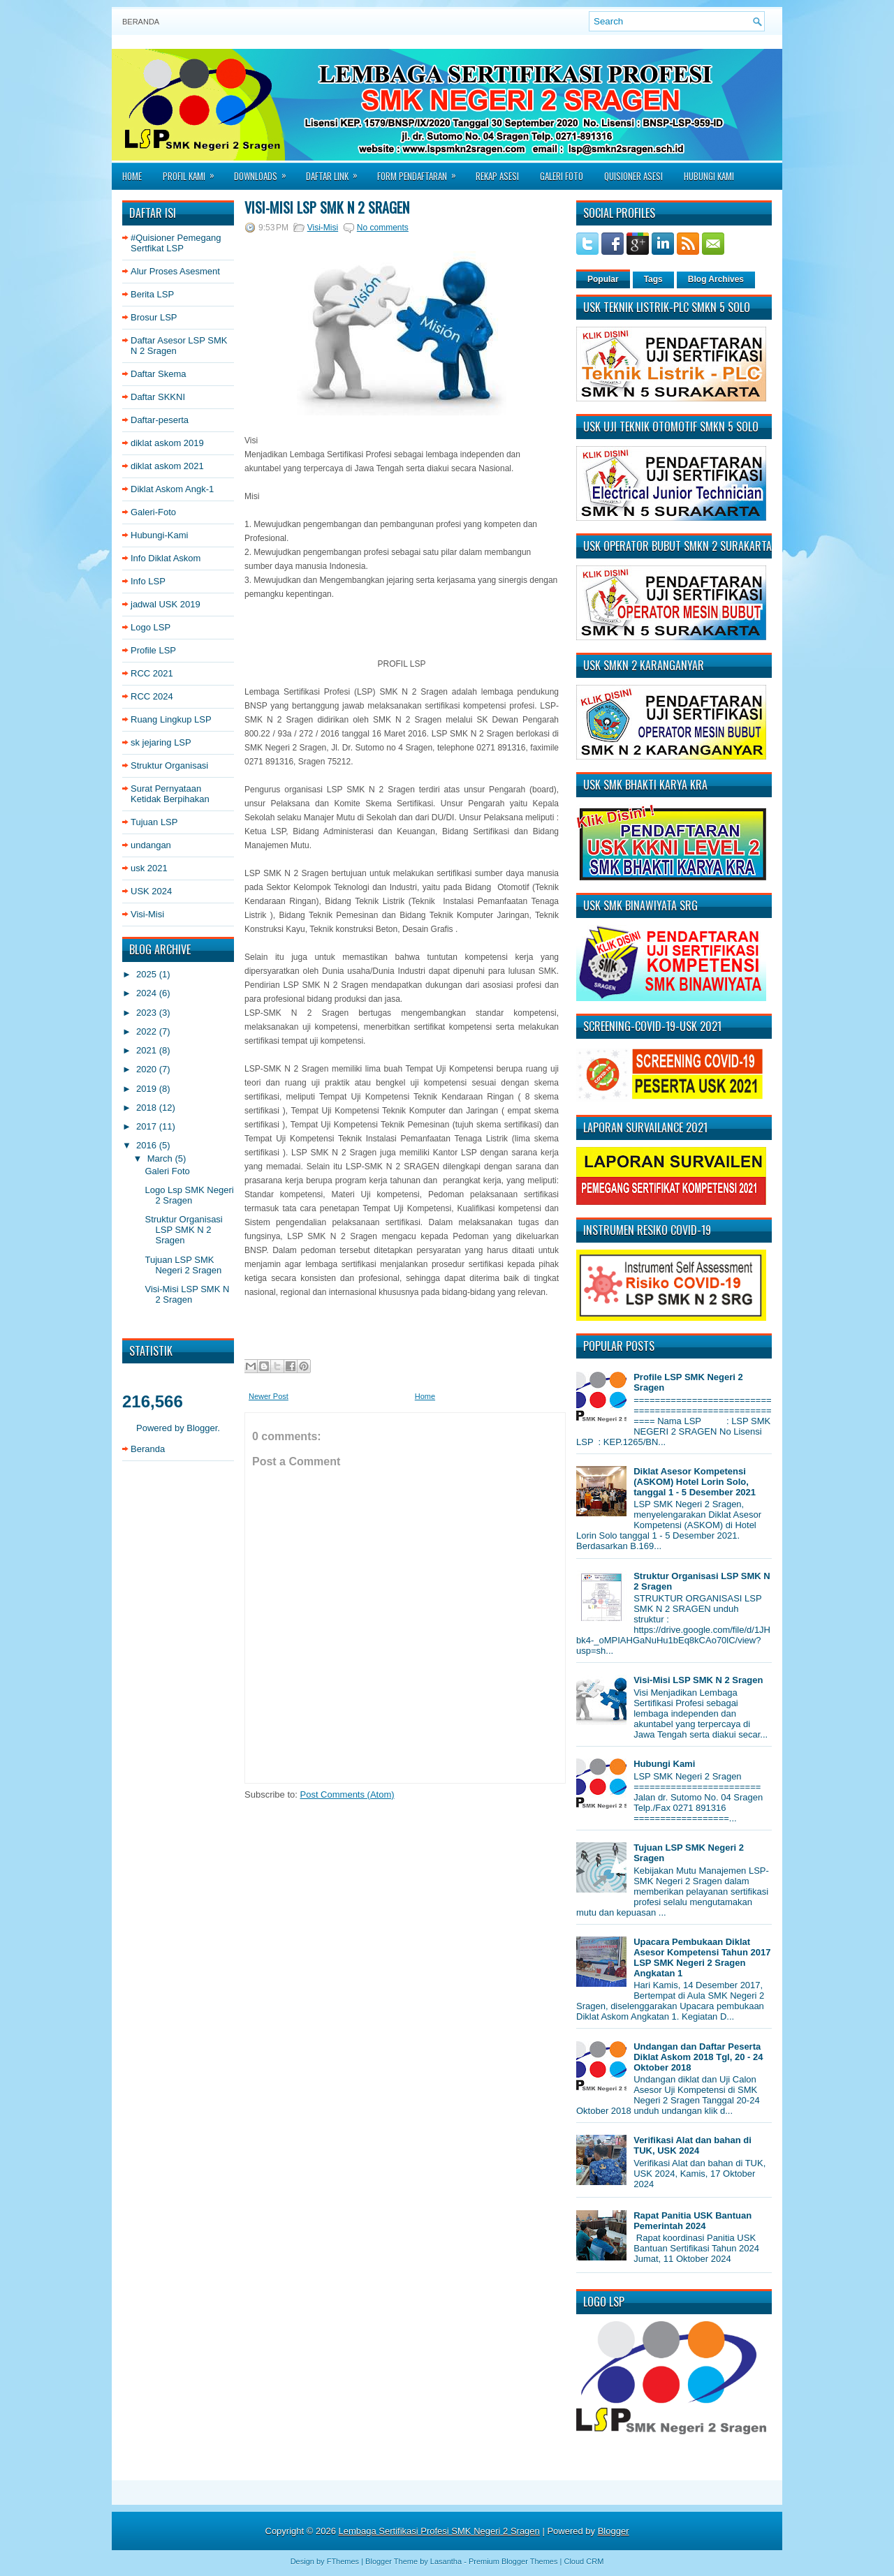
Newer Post (268, 1396)
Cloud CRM (583, 2561)
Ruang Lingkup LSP (171, 719)
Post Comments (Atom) (347, 1794)
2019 (147, 1088)
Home (132, 176)
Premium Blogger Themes (513, 2561)
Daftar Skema (158, 374)
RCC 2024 (152, 696)
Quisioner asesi (633, 176)
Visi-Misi (147, 914)
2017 (147, 1126)
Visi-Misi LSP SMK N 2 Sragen (187, 1294)
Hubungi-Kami (159, 535)
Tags (653, 279)
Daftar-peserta (160, 420)
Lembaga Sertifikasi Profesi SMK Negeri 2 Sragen (439, 2531)
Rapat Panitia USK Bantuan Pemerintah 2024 (692, 2220)
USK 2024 (151, 891)
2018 (147, 1107)
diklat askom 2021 (167, 466)
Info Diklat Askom (165, 558)
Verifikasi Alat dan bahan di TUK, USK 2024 (692, 2145)
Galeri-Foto (153, 512)
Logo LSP (150, 627)
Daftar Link (336, 172)
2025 (147, 974)
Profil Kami (193, 172)
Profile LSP (153, 650)
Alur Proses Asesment (175, 271)
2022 (147, 1031)
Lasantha (446, 2561)
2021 (147, 1050)
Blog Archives (716, 279)
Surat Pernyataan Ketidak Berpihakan (170, 793)
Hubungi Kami (709, 176)
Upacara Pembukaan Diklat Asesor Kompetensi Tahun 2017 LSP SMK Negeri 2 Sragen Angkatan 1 (701, 1957)
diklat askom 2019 (167, 443)
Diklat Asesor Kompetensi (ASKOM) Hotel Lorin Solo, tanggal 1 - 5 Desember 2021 (694, 1481)
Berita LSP (152, 294)
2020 (147, 1069)
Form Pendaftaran (421, 172)
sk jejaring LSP (161, 742)
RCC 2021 (152, 673)
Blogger (201, 1428)
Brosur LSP (154, 317)
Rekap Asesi (497, 176)
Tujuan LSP (154, 822)
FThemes (343, 2561)
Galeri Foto (561, 176)
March (161, 1158)
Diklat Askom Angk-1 (172, 489)
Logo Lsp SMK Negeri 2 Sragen (189, 1195)
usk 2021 (149, 868)
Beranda (140, 21)
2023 (147, 1012)
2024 (147, 993)
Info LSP (148, 581)
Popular (603, 279)
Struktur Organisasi (169, 765)
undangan (151, 845)
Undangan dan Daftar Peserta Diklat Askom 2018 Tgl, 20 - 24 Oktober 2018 (698, 2057)
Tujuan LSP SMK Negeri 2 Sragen (183, 1264)
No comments (383, 227)
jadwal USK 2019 (165, 604)
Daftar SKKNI (158, 397)
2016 (147, 1145)
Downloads (264, 172)
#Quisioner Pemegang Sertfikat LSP (176, 242)
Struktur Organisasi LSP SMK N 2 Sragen (183, 1229)
